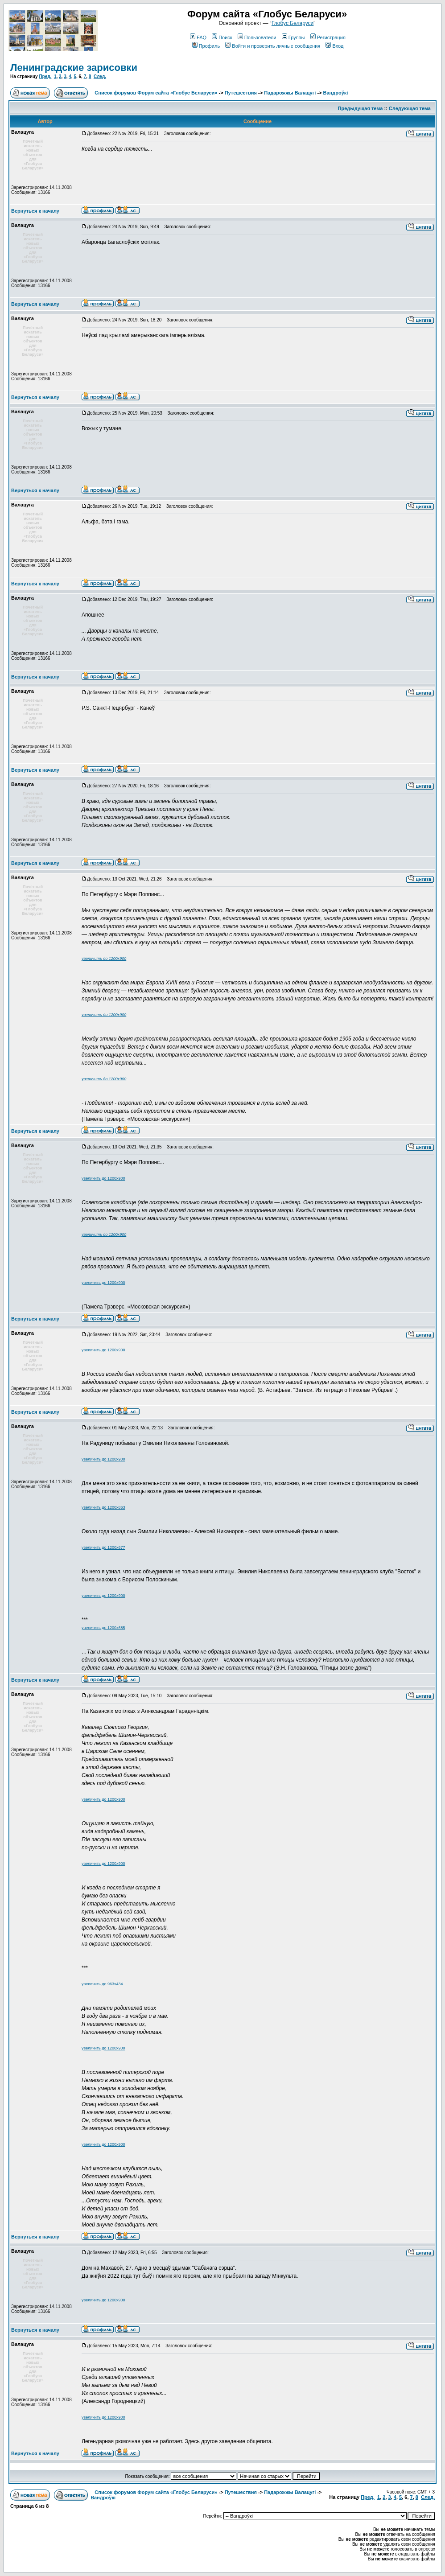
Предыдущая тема (360, 108)
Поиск (222, 37)
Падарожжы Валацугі (290, 92)
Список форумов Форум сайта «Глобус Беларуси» (156, 92)
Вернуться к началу (35, 211)
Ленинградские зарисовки (73, 67)
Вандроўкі (335, 92)
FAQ (198, 37)
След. (100, 76)
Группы (293, 37)
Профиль (206, 46)
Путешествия (241, 92)
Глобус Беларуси (292, 23)
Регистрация (328, 37)
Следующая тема (410, 108)
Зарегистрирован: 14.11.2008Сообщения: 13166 (41, 190)
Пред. (45, 76)
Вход (334, 46)
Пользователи (257, 37)
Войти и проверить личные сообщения (272, 46)
